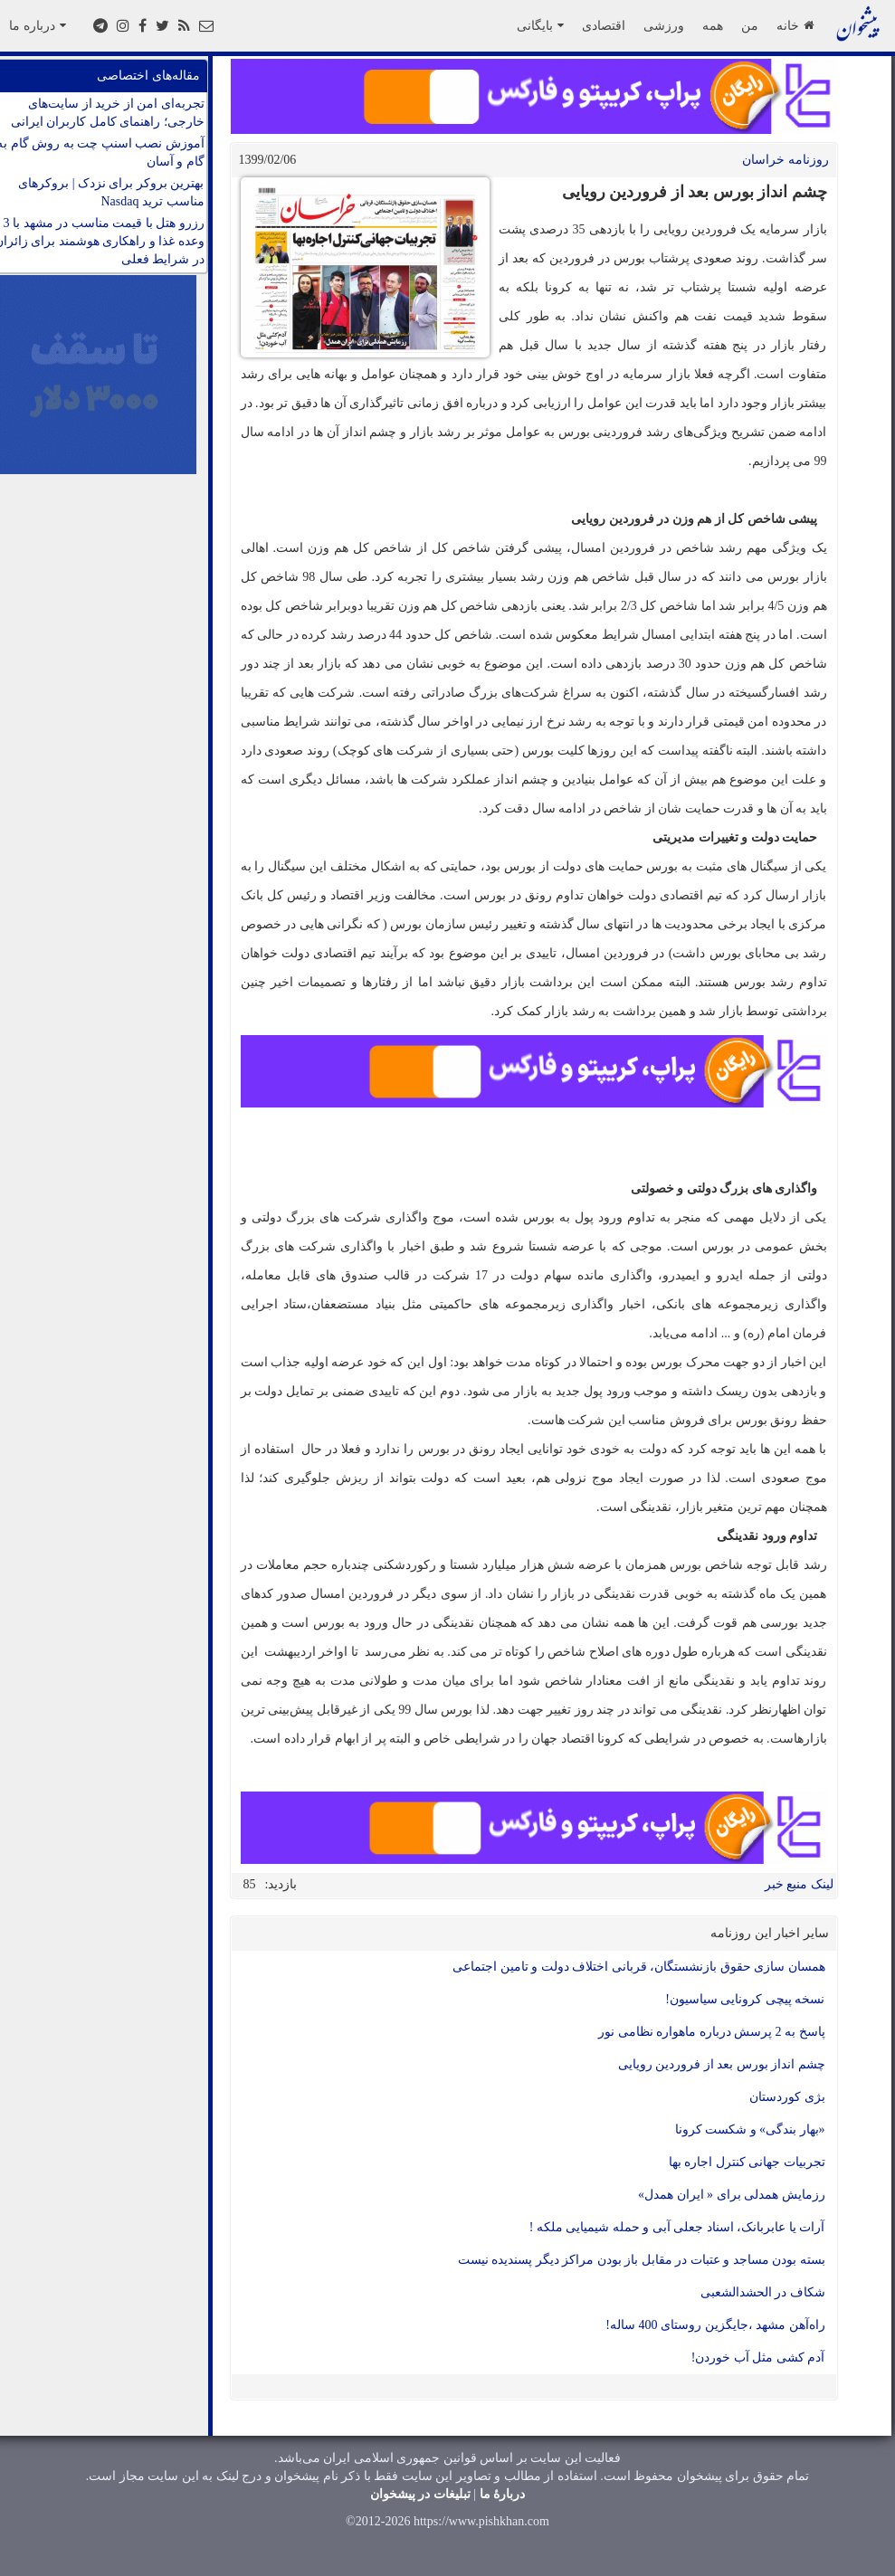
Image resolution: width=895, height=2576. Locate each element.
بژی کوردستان (787, 2097)
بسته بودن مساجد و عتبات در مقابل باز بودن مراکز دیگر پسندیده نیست (641, 2260)
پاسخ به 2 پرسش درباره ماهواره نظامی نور (711, 2032)
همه (712, 25)
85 (249, 1884)
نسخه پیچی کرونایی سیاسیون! (744, 1999)
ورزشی (663, 25)
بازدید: (281, 1884)
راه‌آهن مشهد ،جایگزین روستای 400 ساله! (714, 2325)
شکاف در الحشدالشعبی (762, 2292)
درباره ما (37, 25)
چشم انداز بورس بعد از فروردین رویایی (721, 2064)
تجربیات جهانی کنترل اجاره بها (747, 2162)
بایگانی (540, 25)
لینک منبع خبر (799, 1884)
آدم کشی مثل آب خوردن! (758, 2357)
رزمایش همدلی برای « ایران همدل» (731, 2194)
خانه (795, 25)
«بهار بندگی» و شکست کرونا (750, 2129)
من (749, 25)
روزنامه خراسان (785, 159)
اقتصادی (603, 25)
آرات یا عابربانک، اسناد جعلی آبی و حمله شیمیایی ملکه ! (677, 2227)
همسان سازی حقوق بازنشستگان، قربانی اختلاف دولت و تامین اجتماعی (638, 1966)
